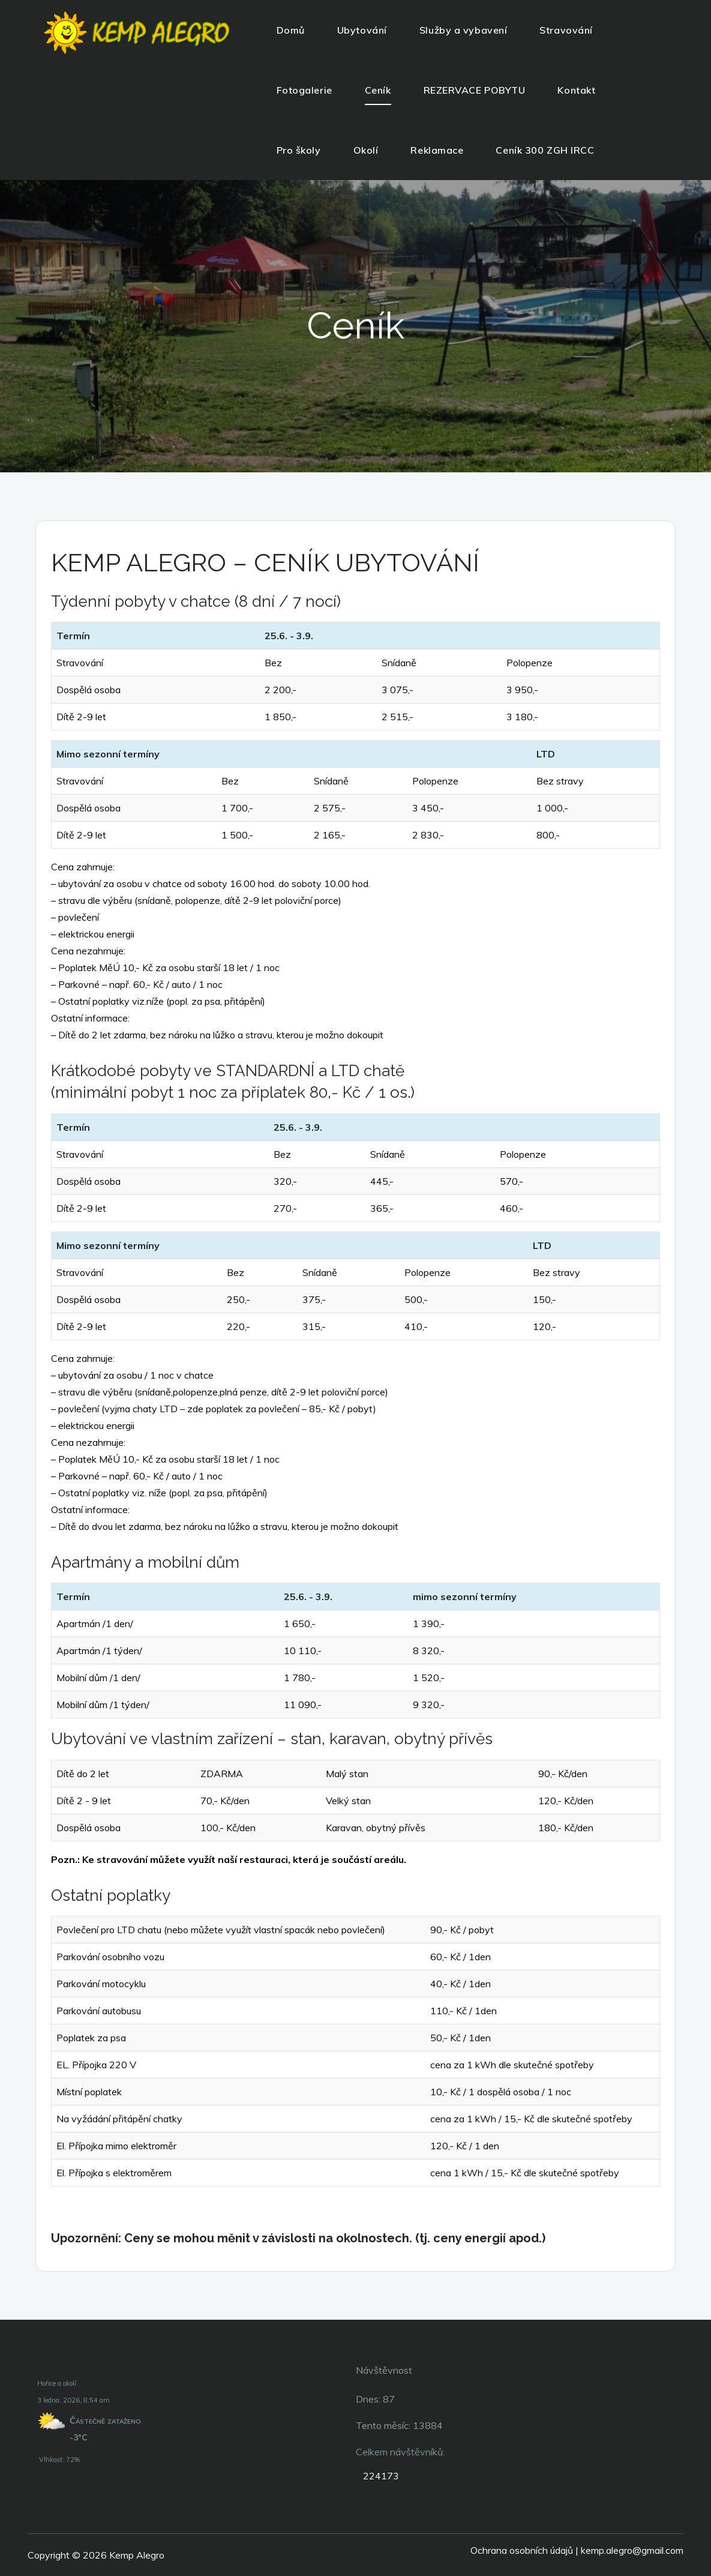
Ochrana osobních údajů (521, 2550)
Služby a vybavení (463, 30)
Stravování (566, 30)
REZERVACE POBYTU (475, 90)
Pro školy (299, 150)
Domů (291, 30)
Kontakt (576, 90)
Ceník (378, 90)
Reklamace (436, 150)
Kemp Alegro (136, 2555)
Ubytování (362, 30)
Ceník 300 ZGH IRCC (545, 150)
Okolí (366, 150)
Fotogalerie (304, 90)
